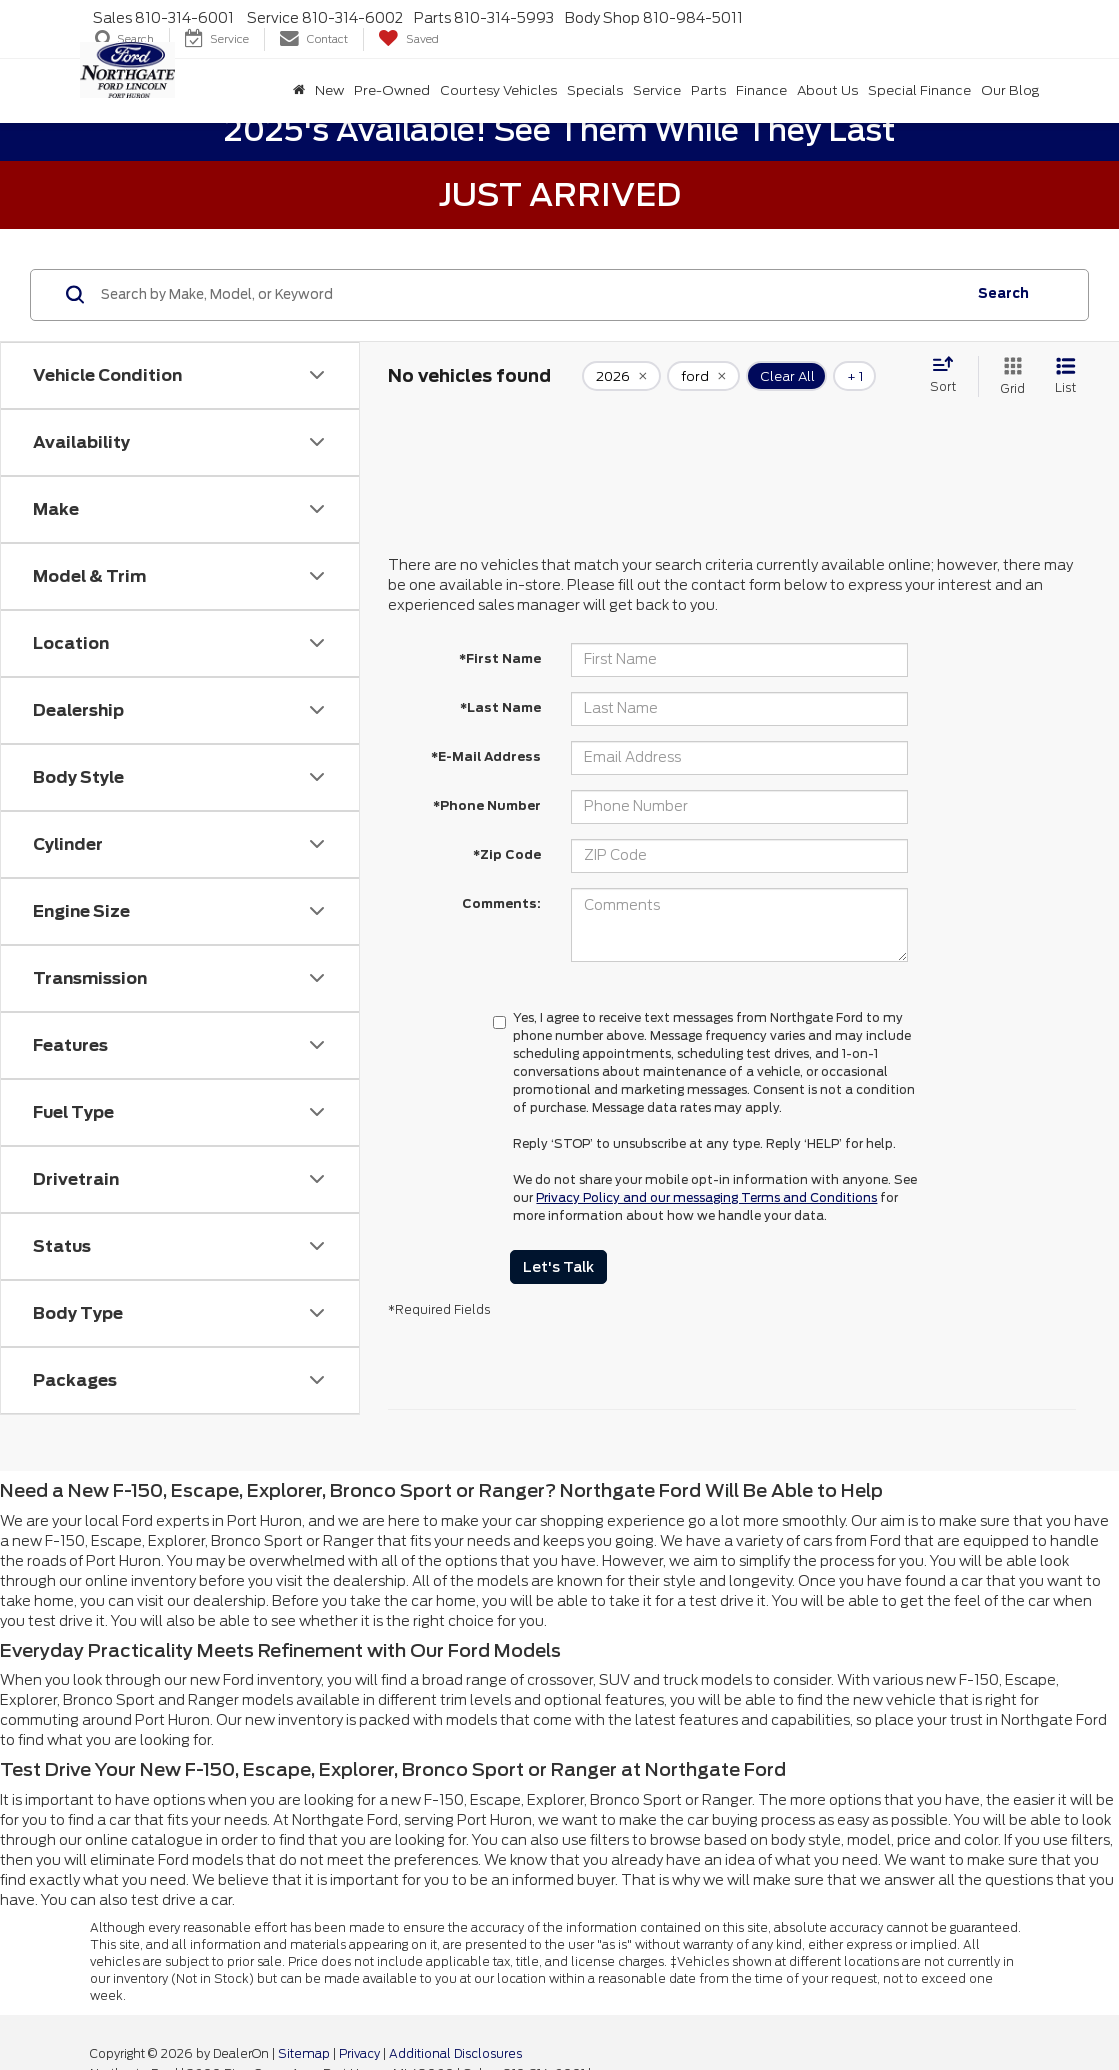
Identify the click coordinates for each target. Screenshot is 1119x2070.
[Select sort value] (949, 376)
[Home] (299, 91)
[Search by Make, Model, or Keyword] (531, 295)
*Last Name (500, 707)
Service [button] (657, 90)
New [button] (329, 90)
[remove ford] (703, 376)
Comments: (501, 903)
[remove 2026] (621, 376)
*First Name (500, 658)
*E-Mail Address (486, 756)
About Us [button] (827, 90)
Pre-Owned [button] (392, 90)
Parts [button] (708, 90)
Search (1003, 293)
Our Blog (1010, 90)
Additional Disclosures (455, 2054)
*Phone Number (487, 805)
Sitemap (304, 2054)
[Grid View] (1009, 376)
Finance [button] (761, 90)
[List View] (1065, 376)
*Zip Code (507, 854)
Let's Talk (558, 1267)
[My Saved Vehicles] (408, 39)
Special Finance (919, 90)
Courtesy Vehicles (498, 90)
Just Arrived (560, 194)
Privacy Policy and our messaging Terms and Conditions (706, 1197)
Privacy (359, 2054)
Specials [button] (595, 90)
